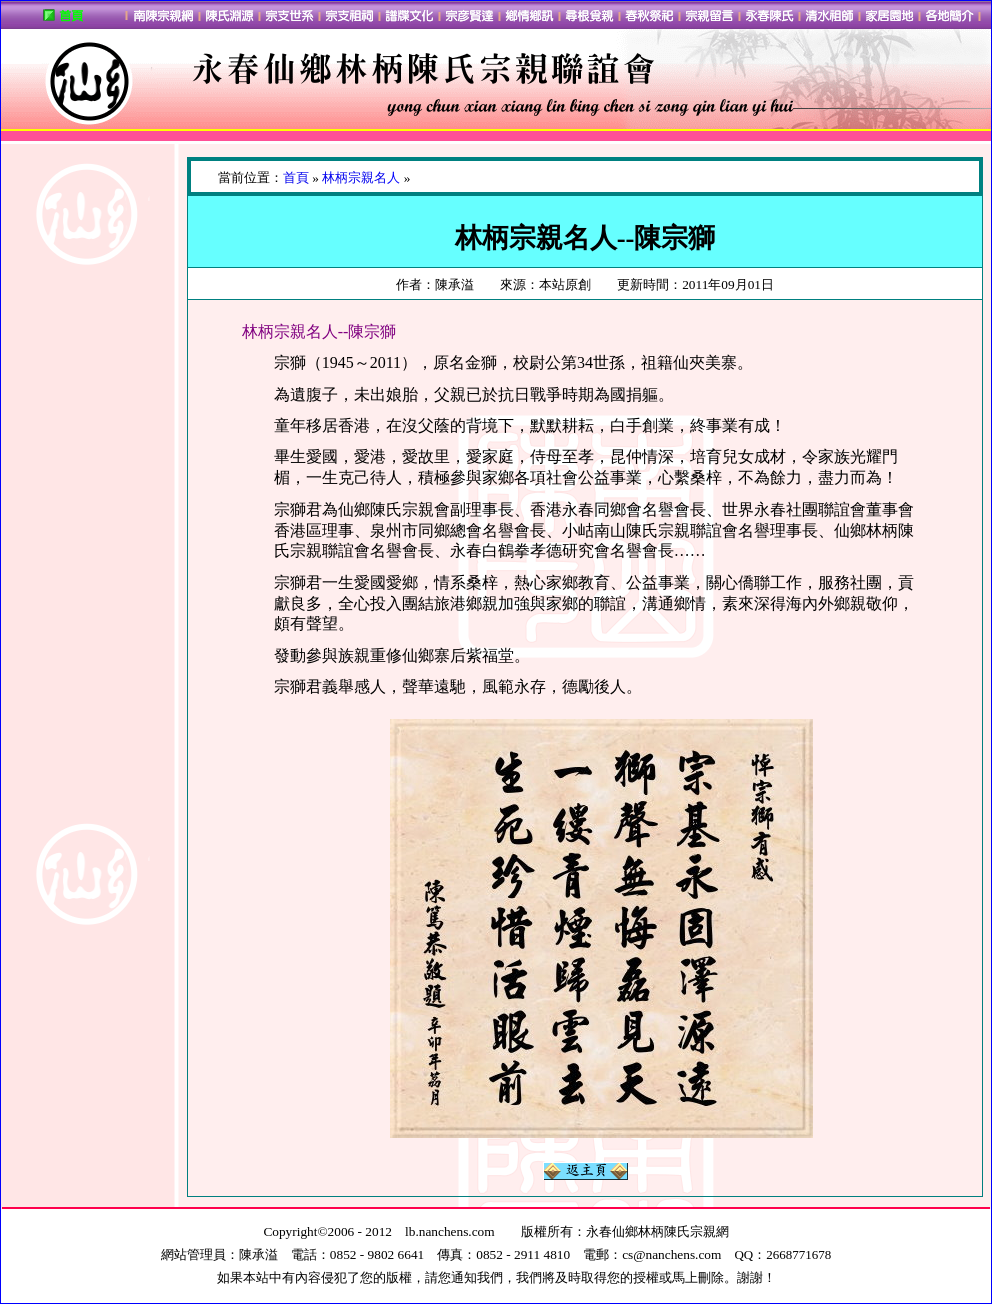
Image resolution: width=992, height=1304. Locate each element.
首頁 (296, 177)
